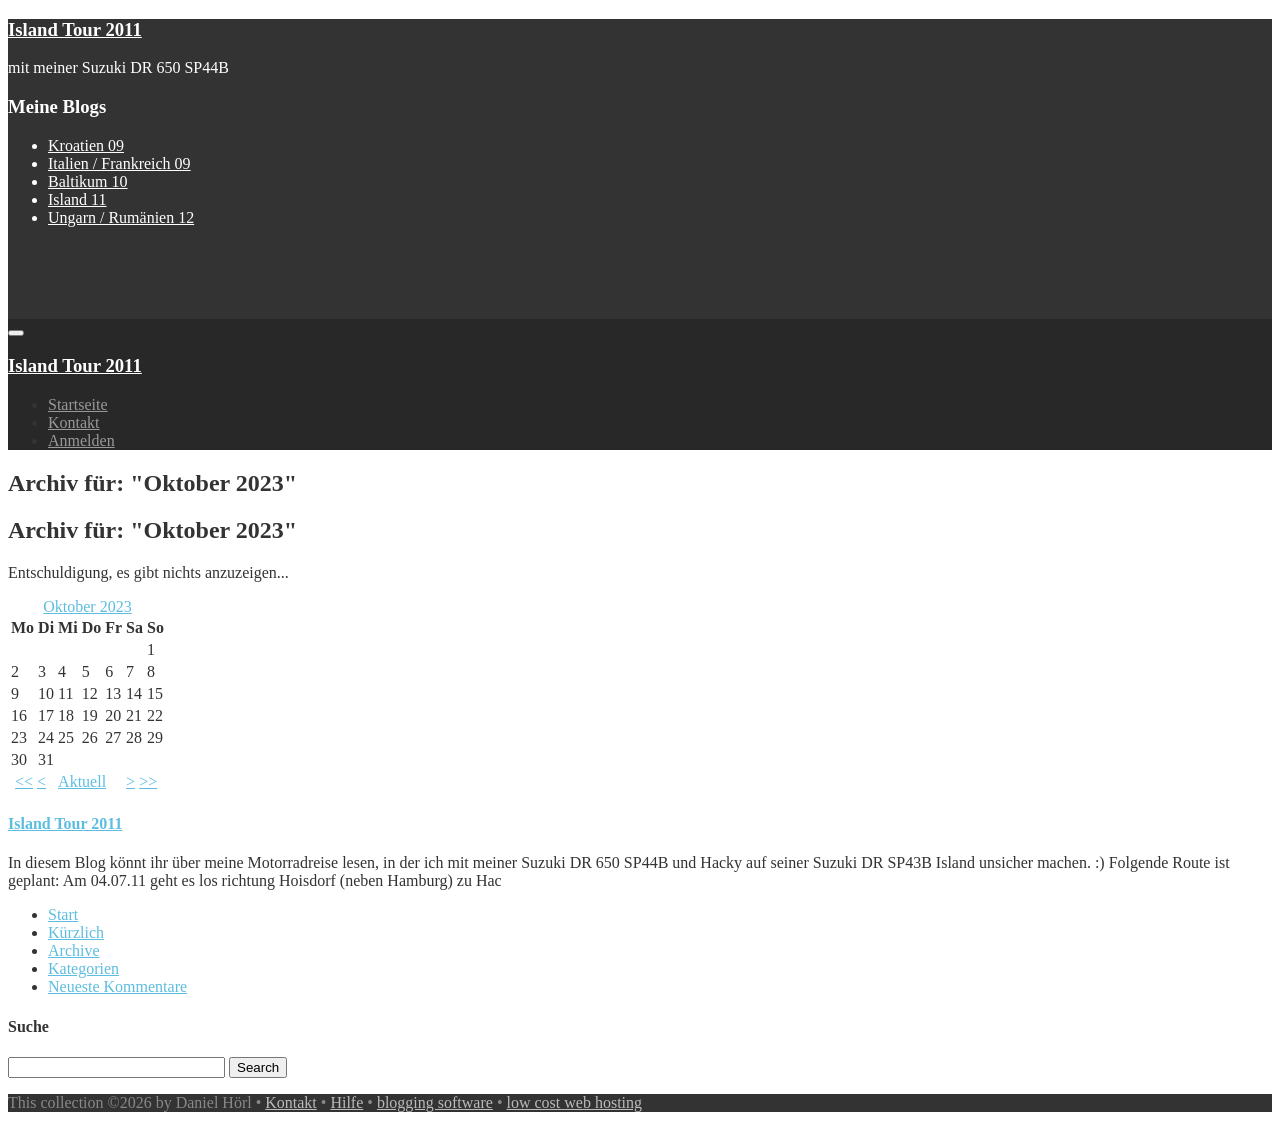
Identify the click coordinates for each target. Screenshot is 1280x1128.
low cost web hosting (575, 1102)
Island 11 (77, 199)
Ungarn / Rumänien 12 (121, 217)
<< (24, 781)
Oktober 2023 (87, 606)
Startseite (78, 404)
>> (148, 781)
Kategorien (83, 968)
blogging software (435, 1102)
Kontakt (74, 422)
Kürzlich (76, 932)
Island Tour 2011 (75, 29)
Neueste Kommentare (117, 986)
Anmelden (81, 440)
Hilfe (346, 1102)
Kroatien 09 (86, 145)
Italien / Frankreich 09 (119, 163)
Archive (74, 950)
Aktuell (82, 781)
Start (63, 914)
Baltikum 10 (88, 181)
